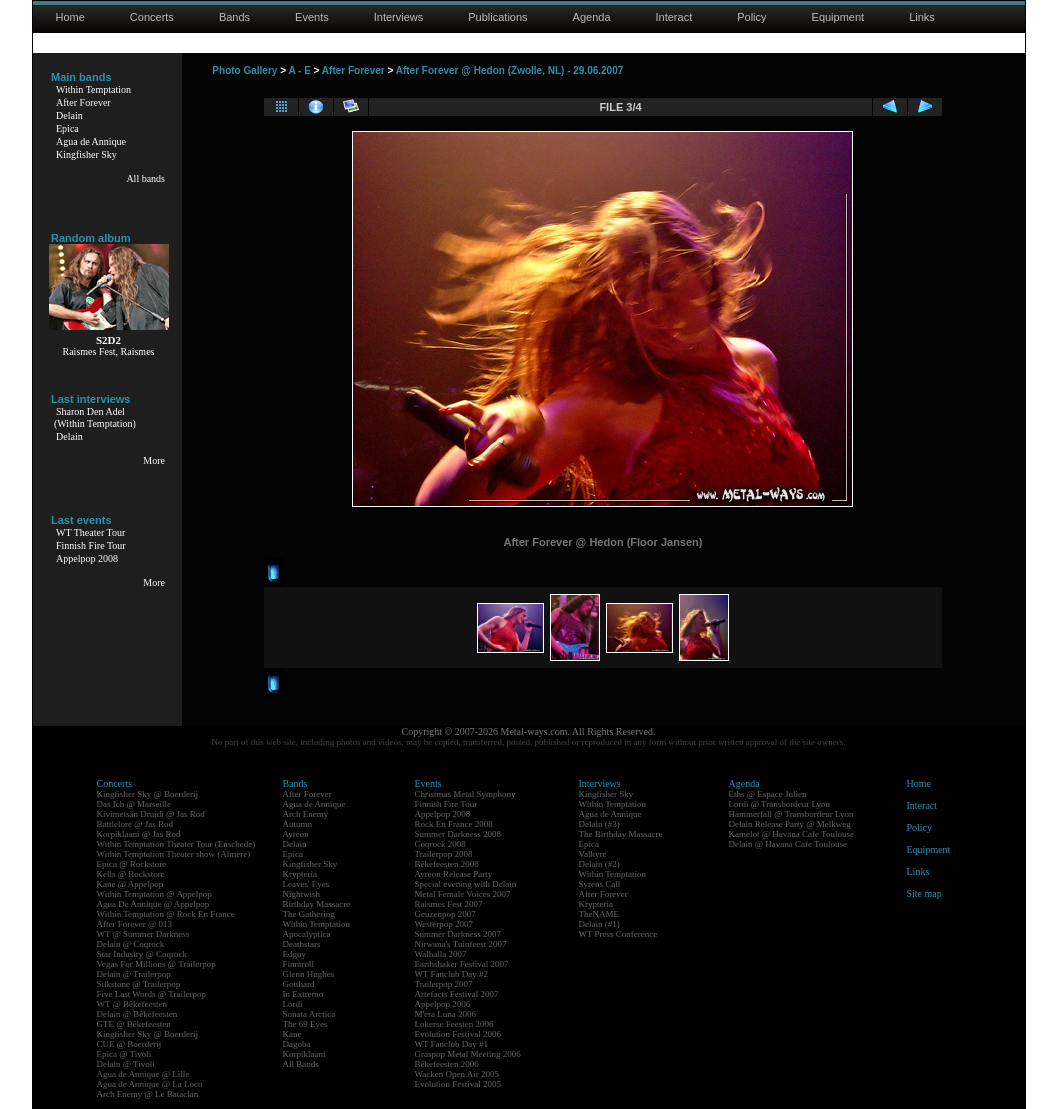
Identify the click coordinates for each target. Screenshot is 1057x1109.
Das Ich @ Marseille (134, 804)
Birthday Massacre (317, 904)
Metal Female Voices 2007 (463, 894)
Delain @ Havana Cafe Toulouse (788, 844)
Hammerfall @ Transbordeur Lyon (791, 814)
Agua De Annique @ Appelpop (153, 904)
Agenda (592, 17)
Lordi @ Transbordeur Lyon (780, 804)
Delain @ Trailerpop (134, 974)
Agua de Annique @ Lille (143, 1074)
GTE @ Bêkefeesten (134, 1024)
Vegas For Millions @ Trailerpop (156, 964)
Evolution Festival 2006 (458, 1034)
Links (922, 17)
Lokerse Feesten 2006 (454, 1024)
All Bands (301, 1064)
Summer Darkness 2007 (458, 934)
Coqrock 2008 (440, 844)
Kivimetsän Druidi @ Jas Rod (151, 814)
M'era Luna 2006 (446, 1014)
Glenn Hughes (309, 974)
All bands (145, 178)
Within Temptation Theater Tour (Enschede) (176, 844)
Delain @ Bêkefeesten (137, 1014)
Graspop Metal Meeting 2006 (468, 1054)
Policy (751, 17)
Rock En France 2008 (454, 824)
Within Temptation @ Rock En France (166, 914)
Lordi (293, 1004)
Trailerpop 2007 (444, 984)
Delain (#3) (599, 824)
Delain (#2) (599, 864)
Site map (924, 893)
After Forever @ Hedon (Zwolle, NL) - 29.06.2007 (510, 70)
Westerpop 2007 (444, 924)
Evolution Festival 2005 (458, 1084)
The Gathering (309, 914)
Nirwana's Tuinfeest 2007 (461, 944)
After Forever (83, 102)
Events (312, 17)
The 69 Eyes (305, 1024)
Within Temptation (93, 89)
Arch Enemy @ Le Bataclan (148, 1094)
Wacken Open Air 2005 (457, 1074)
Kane (292, 1034)
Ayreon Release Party (454, 874)
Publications (497, 17)
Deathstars (302, 944)
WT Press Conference (618, 934)
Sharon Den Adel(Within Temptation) (95, 417)
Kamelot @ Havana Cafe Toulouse (791, 834)
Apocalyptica (307, 934)
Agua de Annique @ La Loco (150, 1084)
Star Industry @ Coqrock (142, 954)
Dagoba (297, 1044)
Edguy (295, 954)
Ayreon (296, 834)
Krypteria (300, 874)
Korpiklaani (304, 1054)
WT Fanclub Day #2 (452, 974)
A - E (299, 70)
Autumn (298, 824)
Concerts (152, 17)
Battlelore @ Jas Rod (135, 824)
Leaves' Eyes (306, 884)
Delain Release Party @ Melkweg (790, 824)
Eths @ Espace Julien (768, 794)
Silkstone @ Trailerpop (139, 984)
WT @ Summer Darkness (143, 934)
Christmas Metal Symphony (465, 794)
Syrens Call (600, 884)
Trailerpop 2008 (444, 854)
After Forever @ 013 (135, 924)
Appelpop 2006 (443, 1004)
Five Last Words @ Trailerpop (151, 994)
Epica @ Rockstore (132, 864)
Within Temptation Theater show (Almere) (174, 854)
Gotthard (299, 984)
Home (70, 17)
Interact (674, 17)
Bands (234, 17)
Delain (69, 115)
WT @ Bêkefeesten (132, 1004)
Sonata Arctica (309, 1014)
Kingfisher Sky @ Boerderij (148, 794)
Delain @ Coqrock (131, 944)
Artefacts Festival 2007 (457, 994)
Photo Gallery (244, 70)
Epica (67, 128)
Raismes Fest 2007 (449, 904)
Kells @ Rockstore (131, 874)
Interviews (399, 17)
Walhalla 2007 (441, 954)
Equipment (838, 17)
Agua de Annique (91, 141)
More (154, 460)
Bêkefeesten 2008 (447, 864)
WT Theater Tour (90, 532)
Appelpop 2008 (87, 558)
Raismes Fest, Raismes (109, 351)
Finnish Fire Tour (91, 545)
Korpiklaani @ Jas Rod (139, 834)
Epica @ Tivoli (124, 1054)
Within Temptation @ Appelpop (154, 894)
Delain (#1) (599, 924)
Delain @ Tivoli (126, 1064)
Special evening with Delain (466, 884)
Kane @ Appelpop (130, 884)
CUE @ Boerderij (129, 1044)
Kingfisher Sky (86, 154)
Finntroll (299, 964)
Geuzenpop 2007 (445, 914)
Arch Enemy (306, 814)
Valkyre (593, 854)
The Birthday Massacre (621, 834)
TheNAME (599, 914)
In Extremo (303, 994)
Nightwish (302, 894)
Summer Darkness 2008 (458, 834)
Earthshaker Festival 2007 (462, 964)
